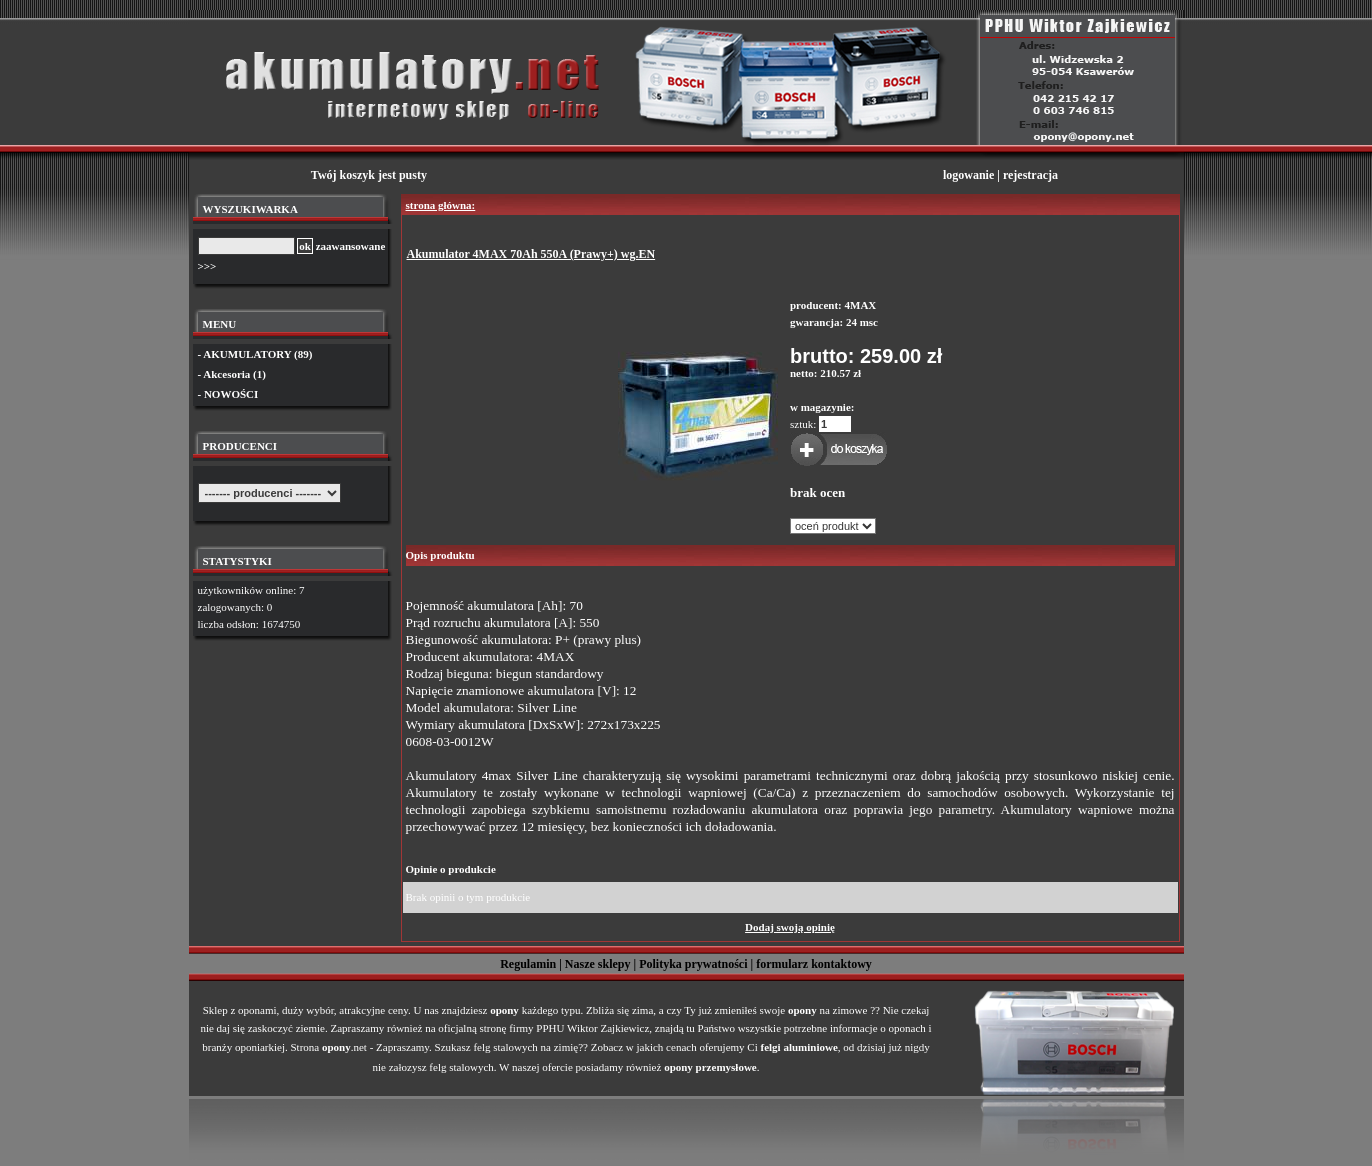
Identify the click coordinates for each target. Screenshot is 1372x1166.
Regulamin (528, 964)
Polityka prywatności (693, 964)
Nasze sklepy (598, 964)
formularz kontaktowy (814, 964)
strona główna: (441, 205)
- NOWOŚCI (228, 394)
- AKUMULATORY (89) (255, 354)
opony (504, 1010)
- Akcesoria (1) (232, 374)
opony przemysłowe (710, 1067)
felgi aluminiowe (799, 1047)
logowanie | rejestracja (1000, 175)
